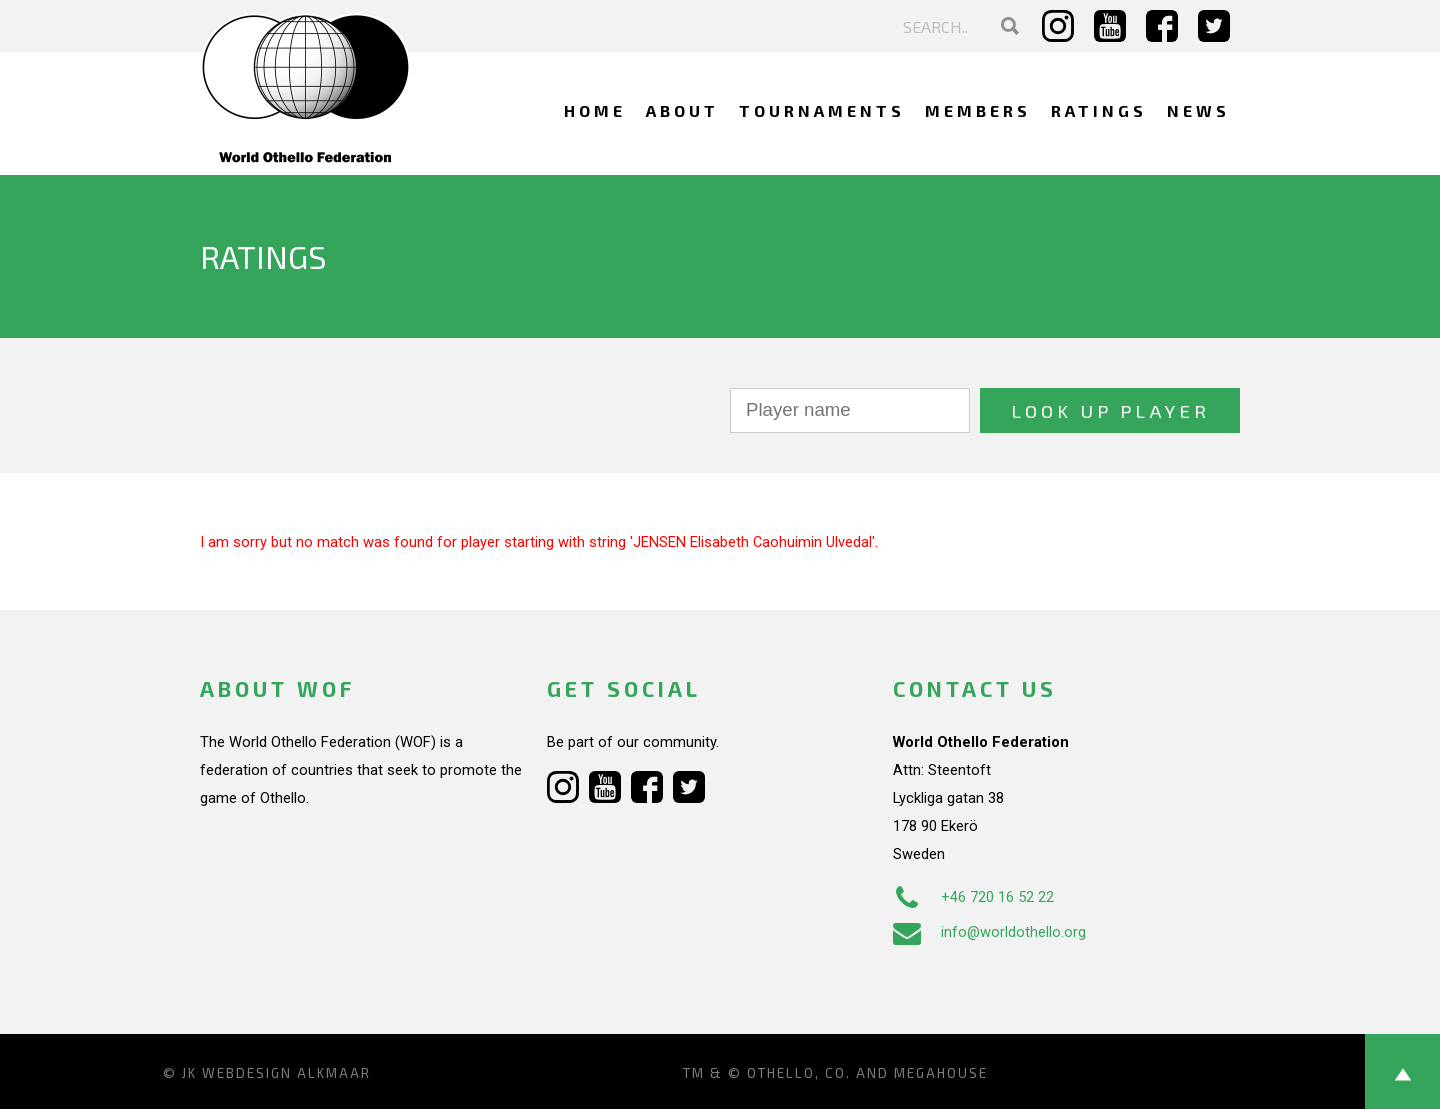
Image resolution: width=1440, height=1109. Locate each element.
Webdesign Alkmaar (286, 1073)
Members (978, 110)
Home (595, 110)
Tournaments (822, 110)
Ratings (1099, 110)
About (682, 110)
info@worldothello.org (989, 932)
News (1198, 110)
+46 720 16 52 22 (973, 897)
